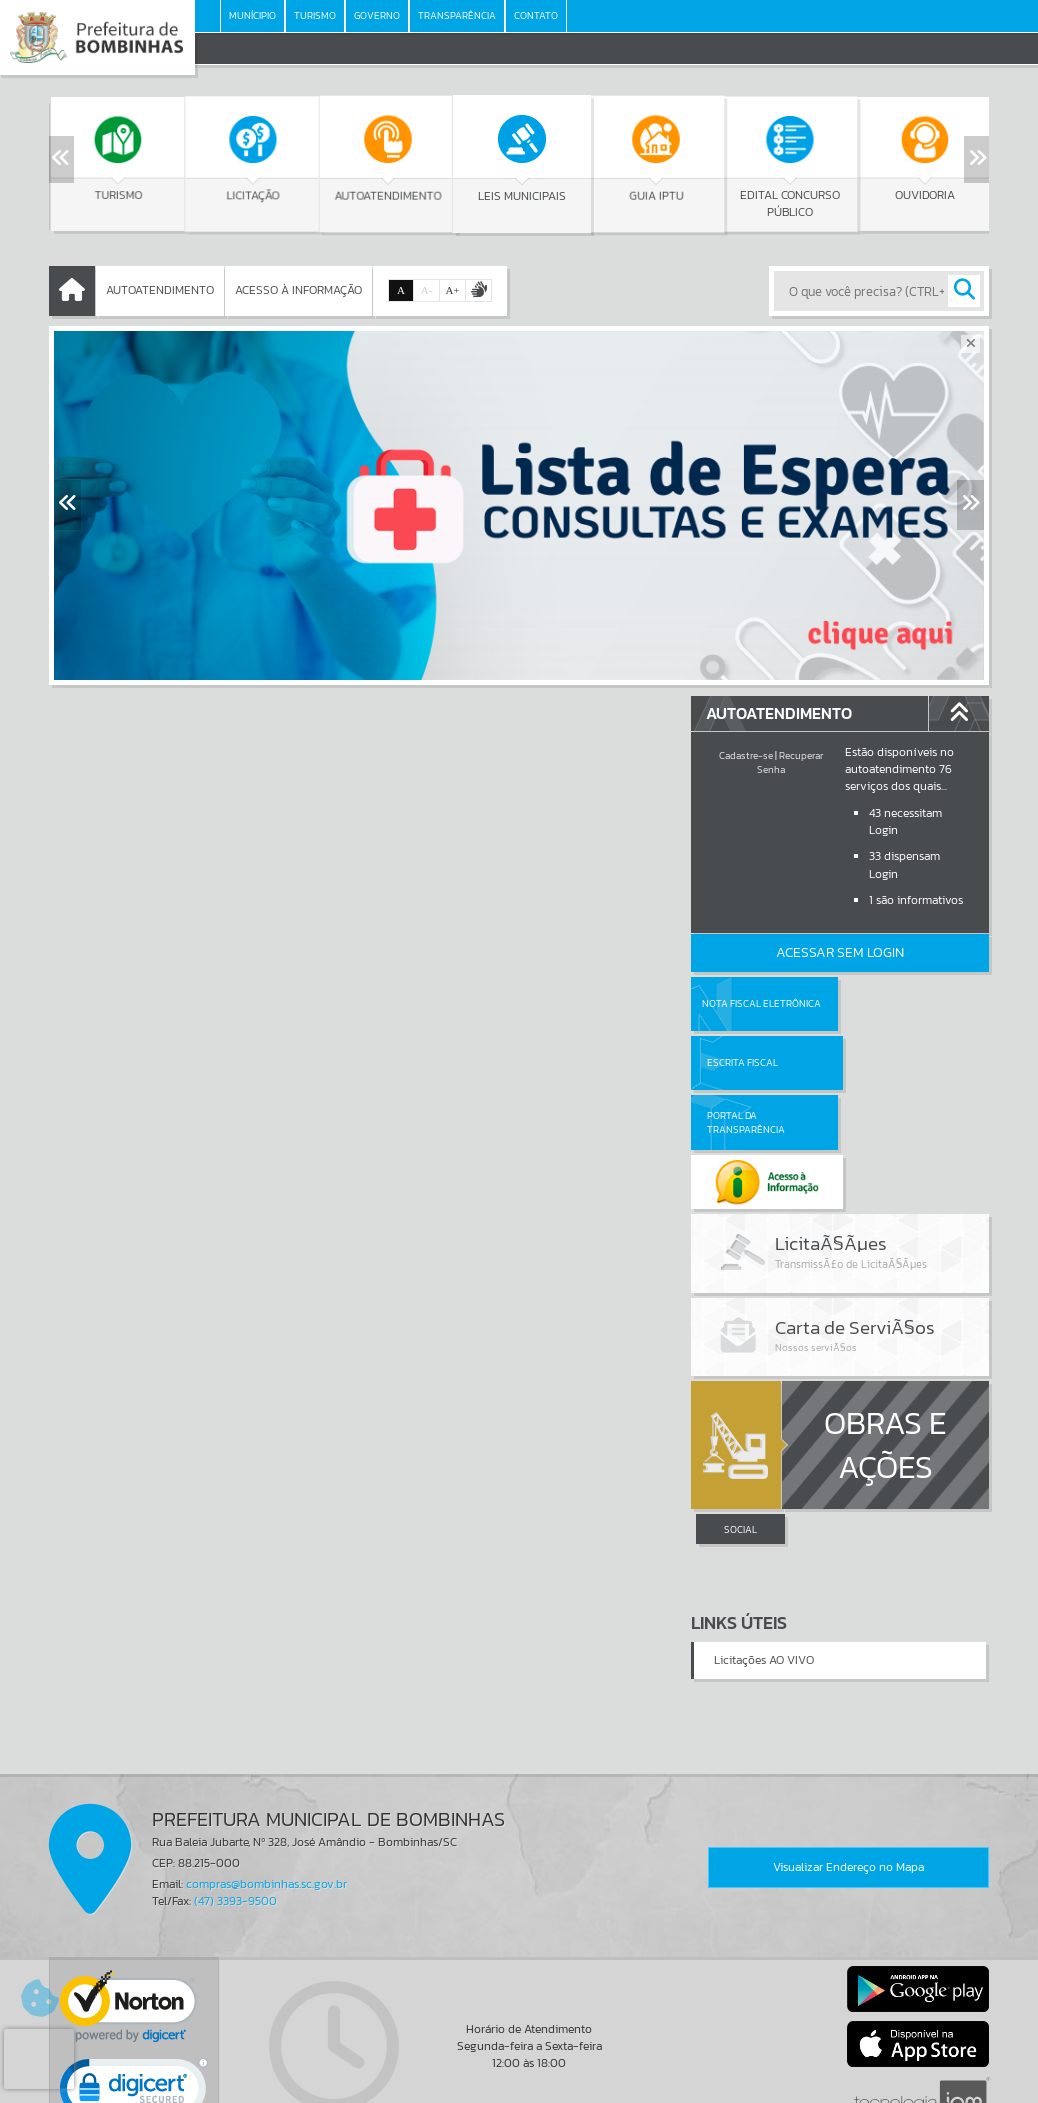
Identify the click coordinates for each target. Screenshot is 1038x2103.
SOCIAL (740, 1411)
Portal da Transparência (746, 1062)
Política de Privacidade (519, 2083)
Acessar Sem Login (840, 952)
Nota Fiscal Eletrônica (761, 1003)
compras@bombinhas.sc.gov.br (266, 1766)
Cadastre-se (746, 755)
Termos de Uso (519, 2068)
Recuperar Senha (790, 762)
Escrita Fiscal (891, 1003)
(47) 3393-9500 (235, 1783)
